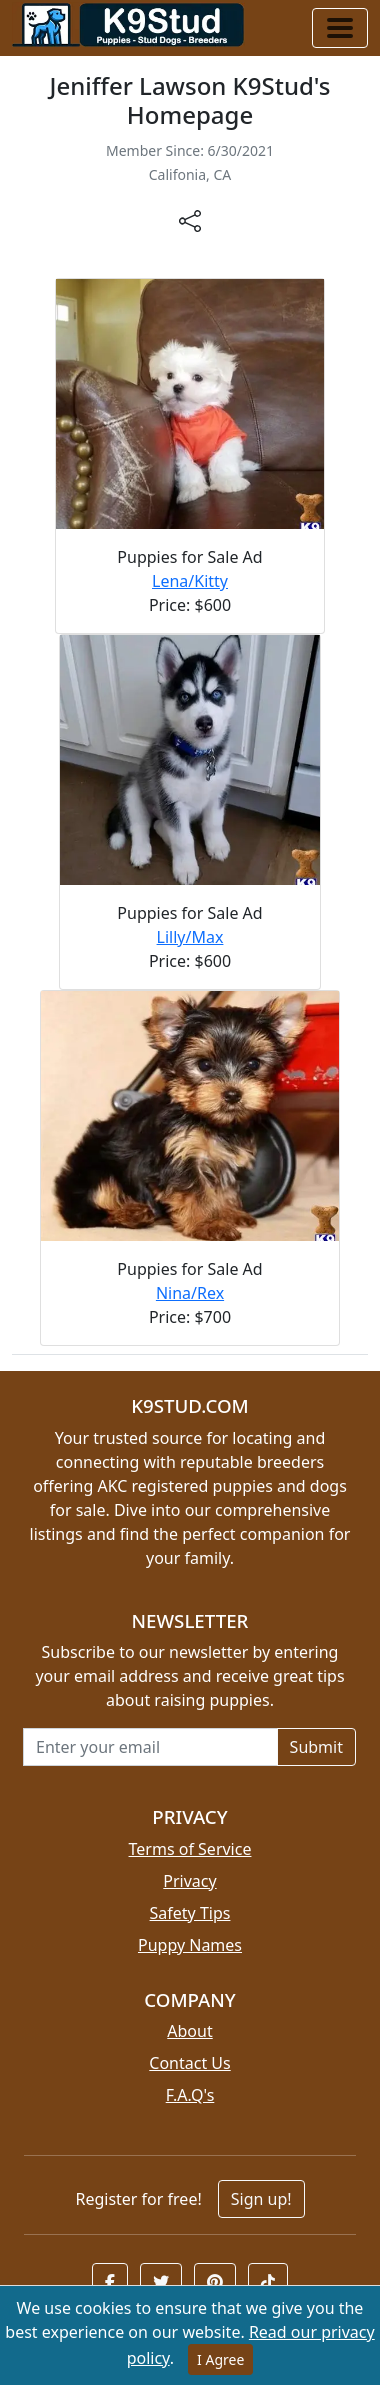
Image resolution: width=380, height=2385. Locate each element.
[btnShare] (190, 220)
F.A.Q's (190, 2095)
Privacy (189, 1881)
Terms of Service (190, 1849)
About (189, 2031)
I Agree (220, 2359)
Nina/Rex (190, 1293)
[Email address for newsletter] (150, 1747)
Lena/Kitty (190, 581)
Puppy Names (190, 1945)
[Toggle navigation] (340, 28)
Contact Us (189, 2063)
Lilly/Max (190, 937)
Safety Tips (190, 1913)
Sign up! (261, 2199)
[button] (110, 2282)
